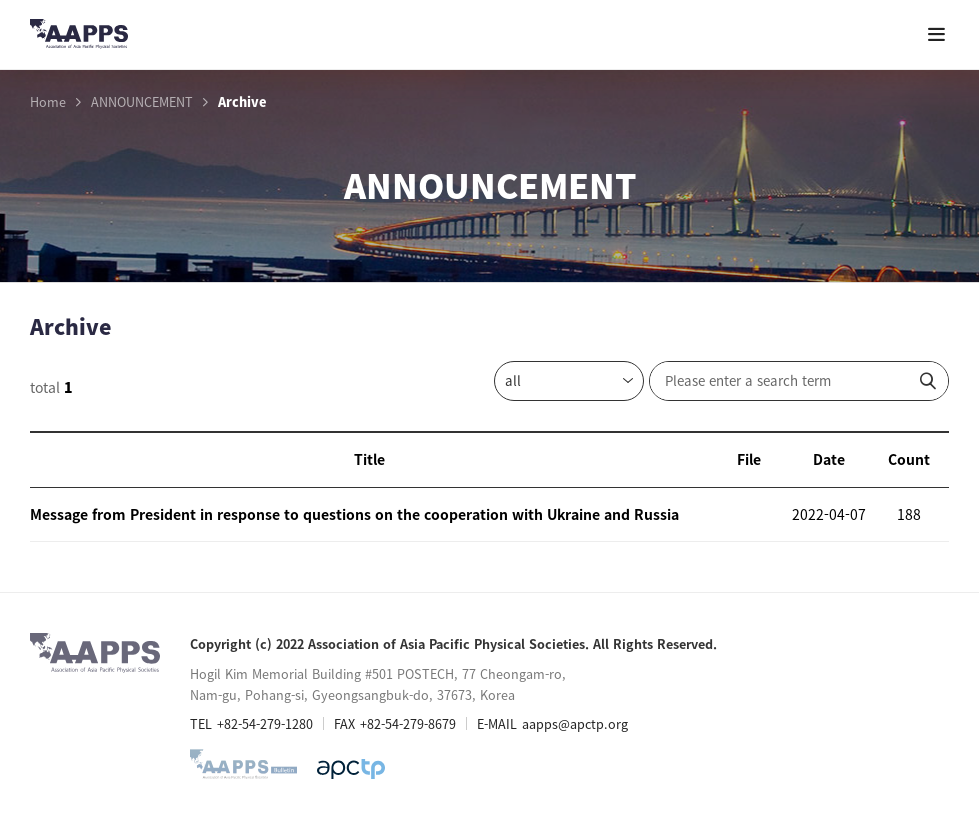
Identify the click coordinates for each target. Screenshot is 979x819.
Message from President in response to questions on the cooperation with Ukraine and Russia (354, 514)
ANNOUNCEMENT (142, 102)
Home (48, 102)
